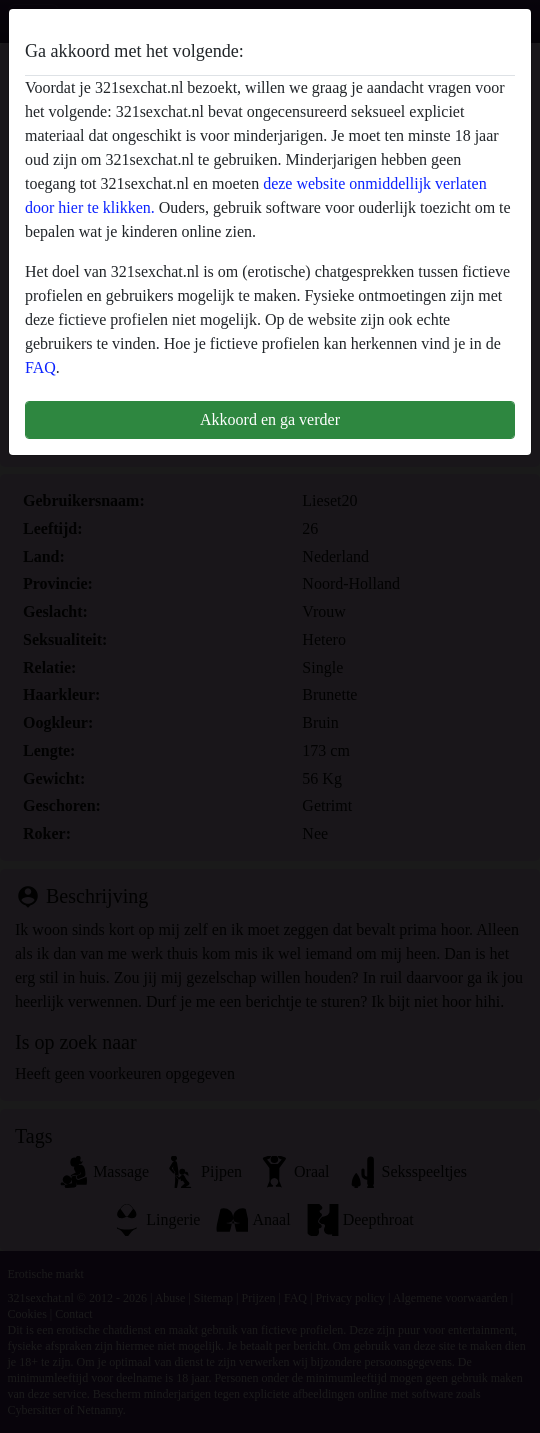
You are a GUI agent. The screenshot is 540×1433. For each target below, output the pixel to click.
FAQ (40, 367)
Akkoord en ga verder (270, 419)
